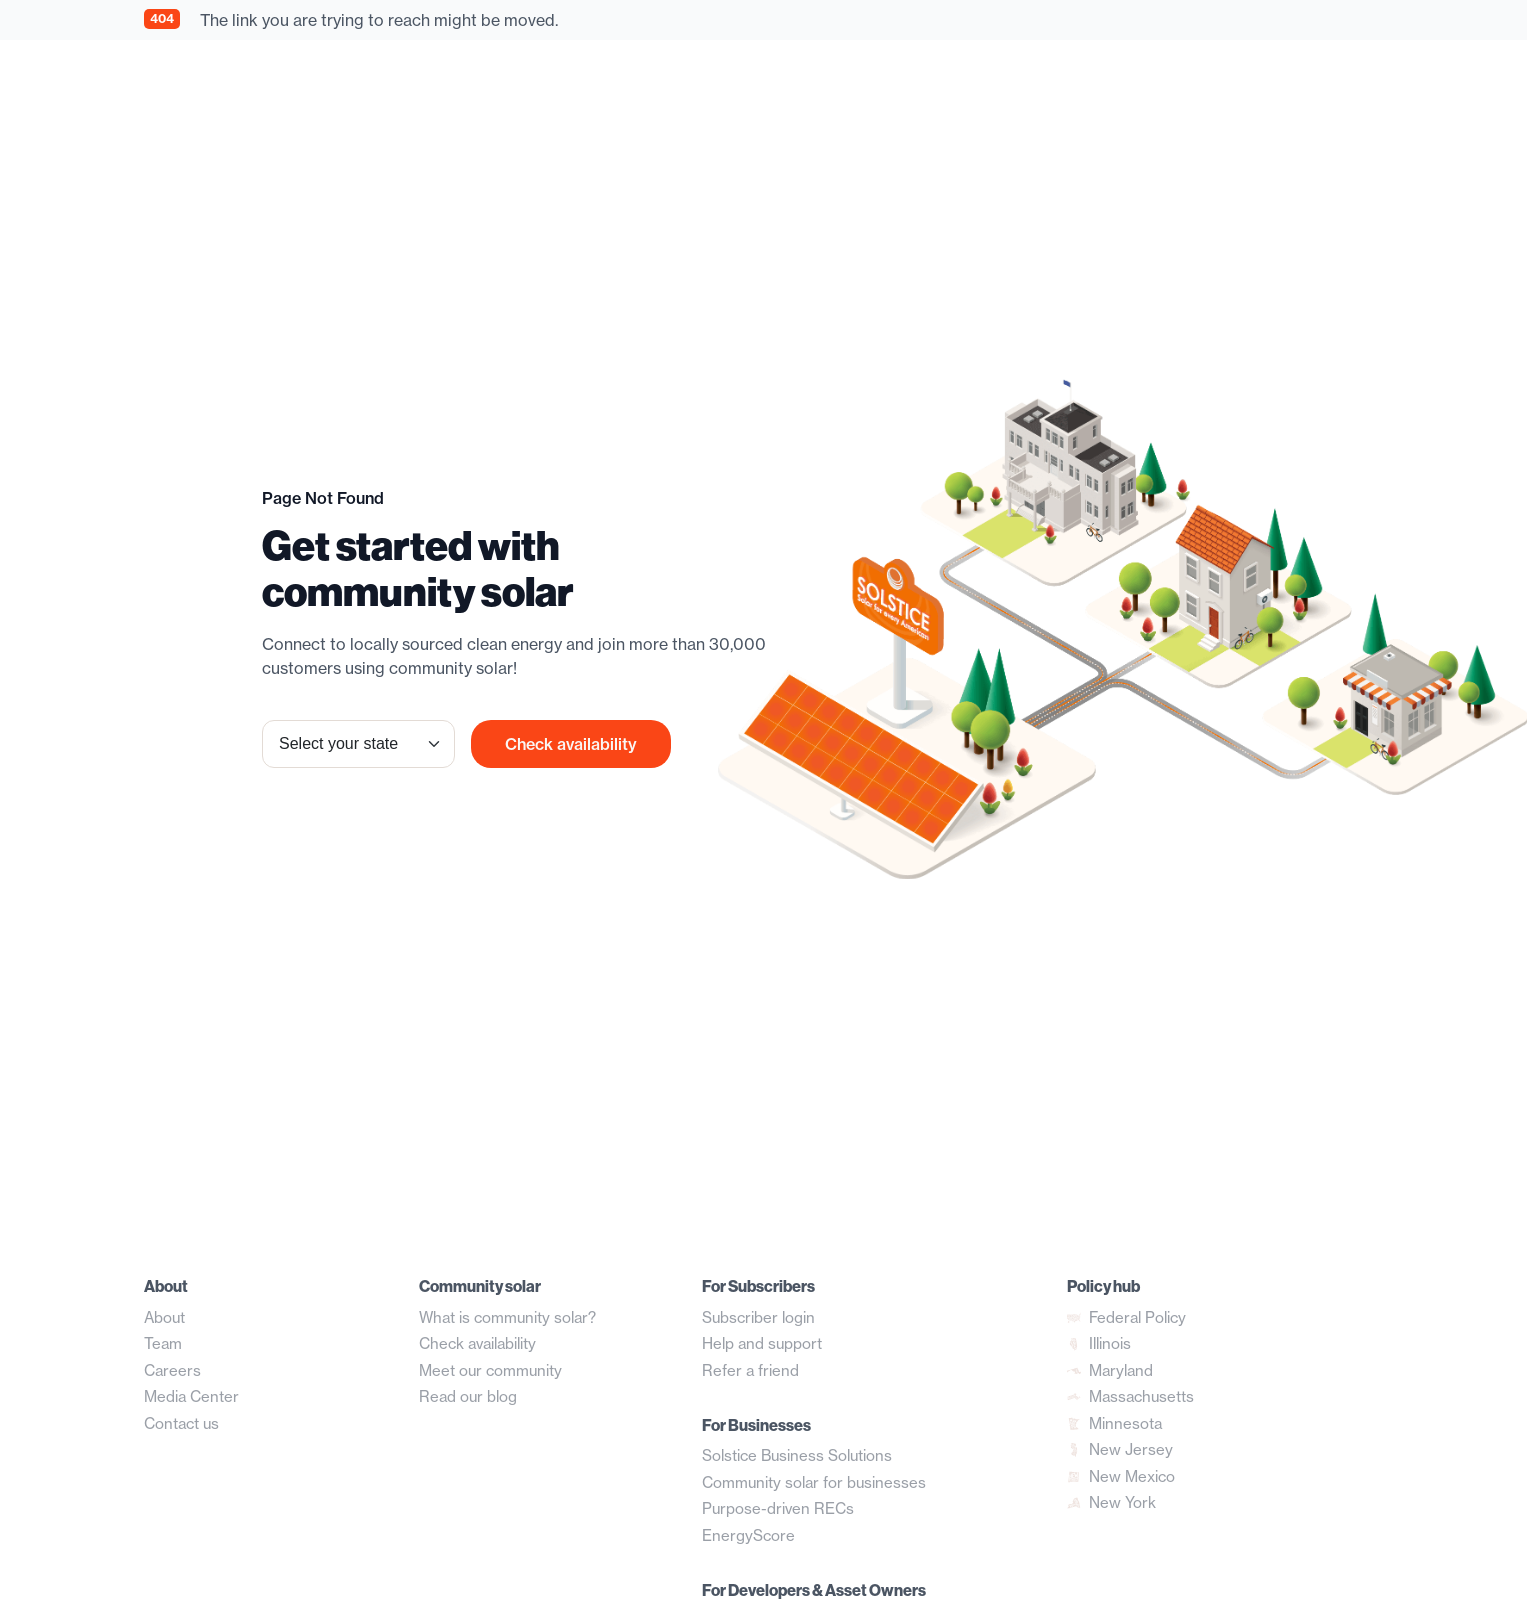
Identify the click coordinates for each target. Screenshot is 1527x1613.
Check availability (571, 744)
